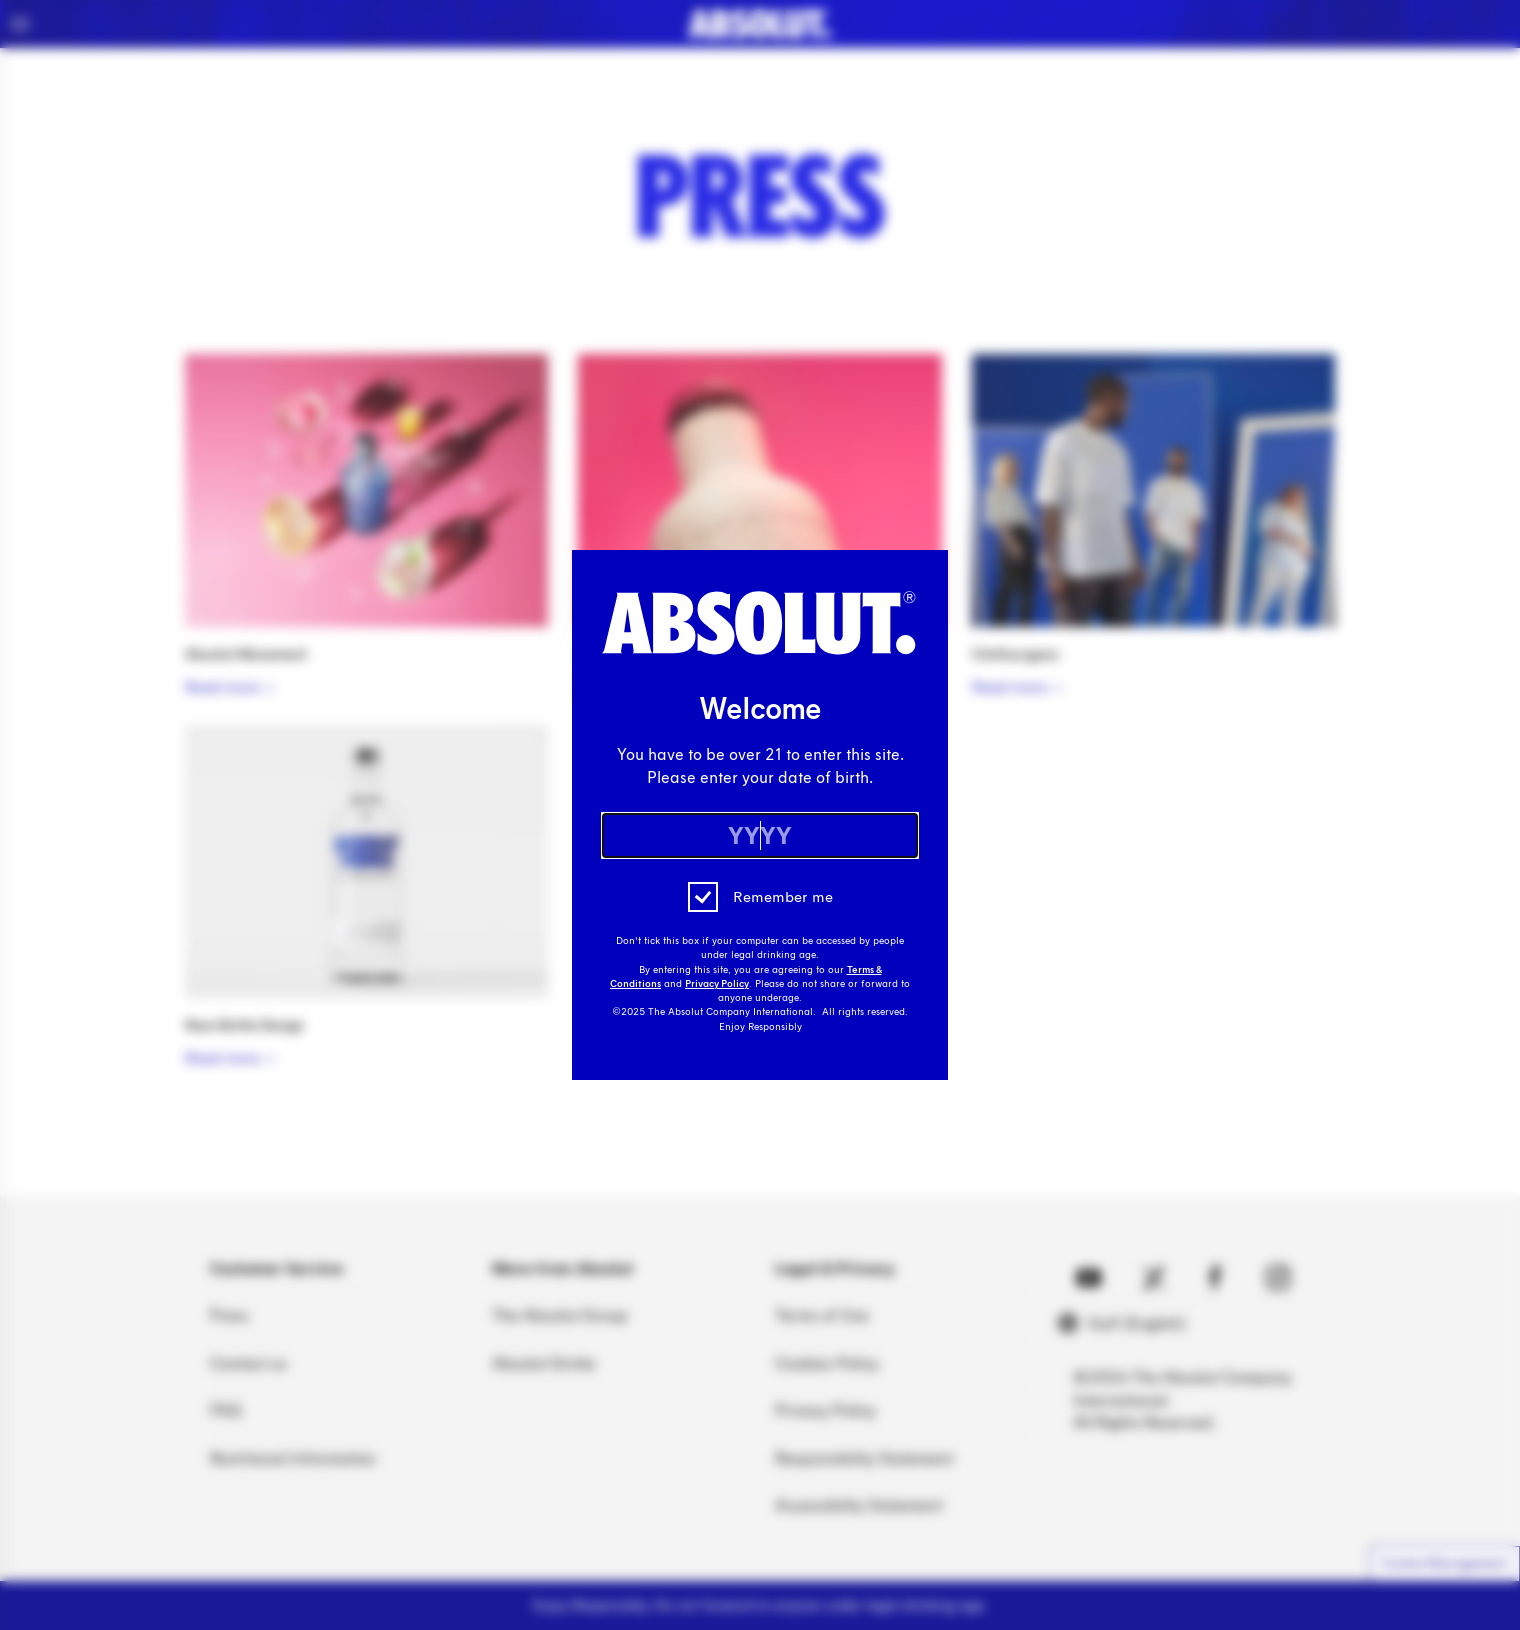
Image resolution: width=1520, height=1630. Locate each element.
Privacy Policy (717, 984)
